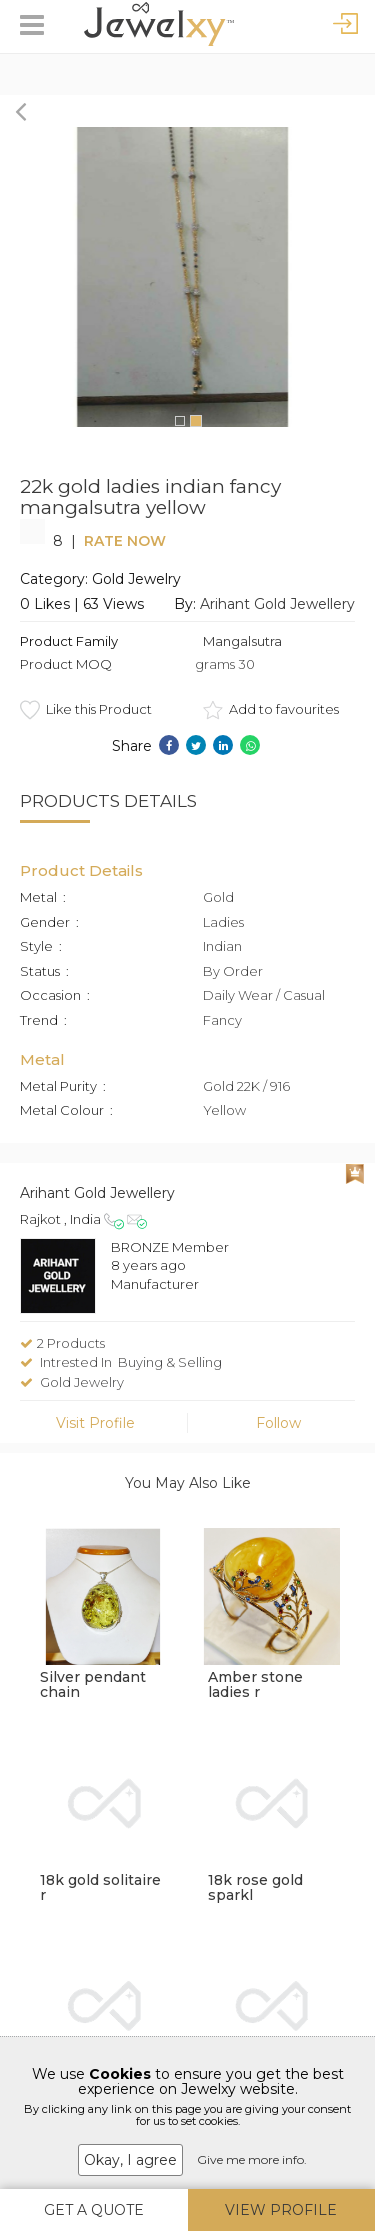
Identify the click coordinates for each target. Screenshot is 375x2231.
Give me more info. (252, 2159)
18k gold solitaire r (100, 1887)
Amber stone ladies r (255, 1684)
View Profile (281, 2210)
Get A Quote (94, 2210)
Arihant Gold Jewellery (277, 604)
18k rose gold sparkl (255, 1887)
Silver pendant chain (93, 1684)
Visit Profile (95, 1423)
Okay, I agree (130, 2160)
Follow (278, 1423)
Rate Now (125, 541)
